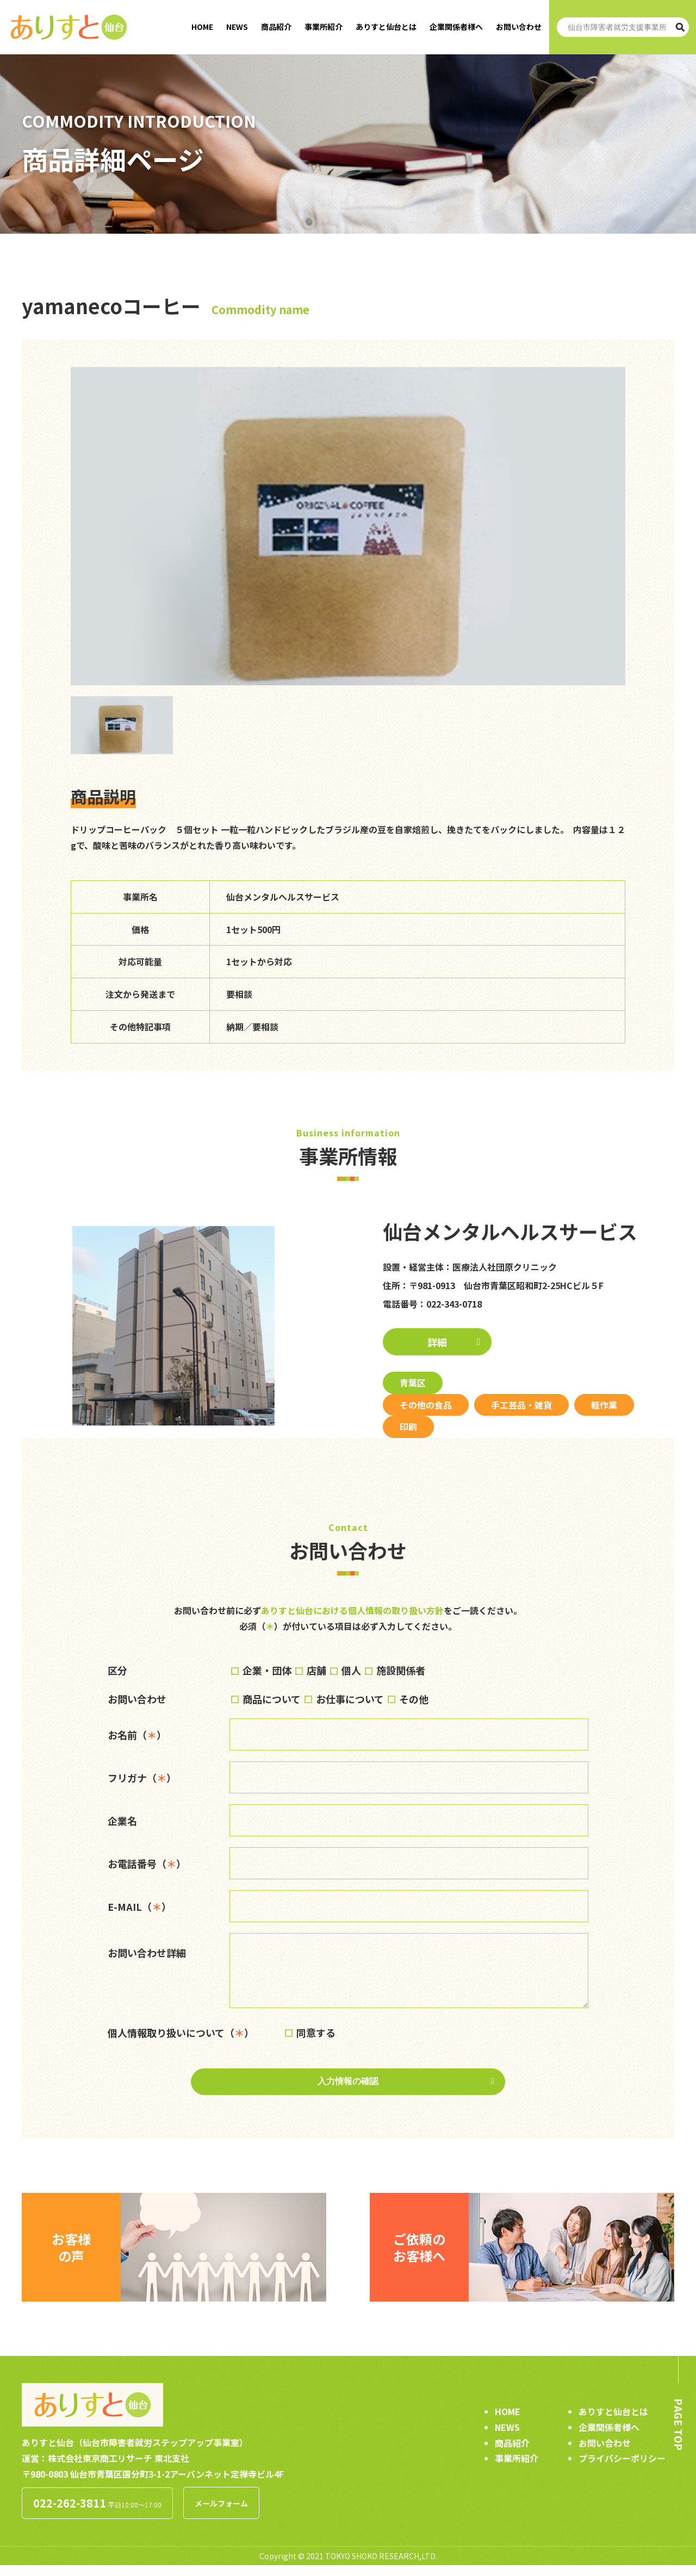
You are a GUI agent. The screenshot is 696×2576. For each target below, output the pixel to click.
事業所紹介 (323, 26)
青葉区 (413, 1382)
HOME (202, 26)
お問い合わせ (519, 26)
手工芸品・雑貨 (521, 1404)
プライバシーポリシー (622, 2468)
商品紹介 (276, 26)
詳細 (437, 1342)
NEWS (237, 26)
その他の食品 (426, 1404)
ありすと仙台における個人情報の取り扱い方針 (352, 1610)
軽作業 (604, 1404)
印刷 (408, 1426)
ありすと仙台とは (386, 26)
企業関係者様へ (456, 26)
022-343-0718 (454, 1303)
